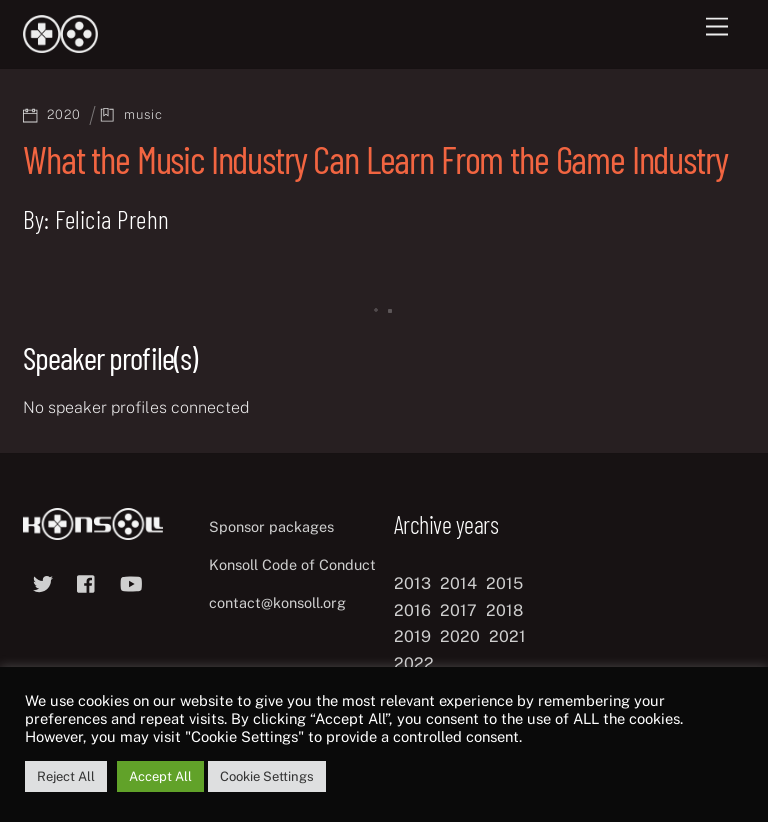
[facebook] (87, 581)
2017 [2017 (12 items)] (458, 610)
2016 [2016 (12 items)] (412, 610)
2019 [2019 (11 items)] (412, 636)
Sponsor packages (271, 526)
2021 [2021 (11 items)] (507, 636)
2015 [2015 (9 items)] (504, 583)
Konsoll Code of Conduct (292, 564)
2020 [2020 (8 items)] (460, 636)
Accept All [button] (160, 776)
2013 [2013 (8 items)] (412, 583)
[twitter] (43, 581)
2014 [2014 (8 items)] (458, 583)
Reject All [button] (66, 776)
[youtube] (131, 581)
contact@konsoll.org (277, 602)
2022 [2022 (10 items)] (414, 663)
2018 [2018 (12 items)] (504, 610)
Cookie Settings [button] (267, 776)
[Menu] (717, 27)
